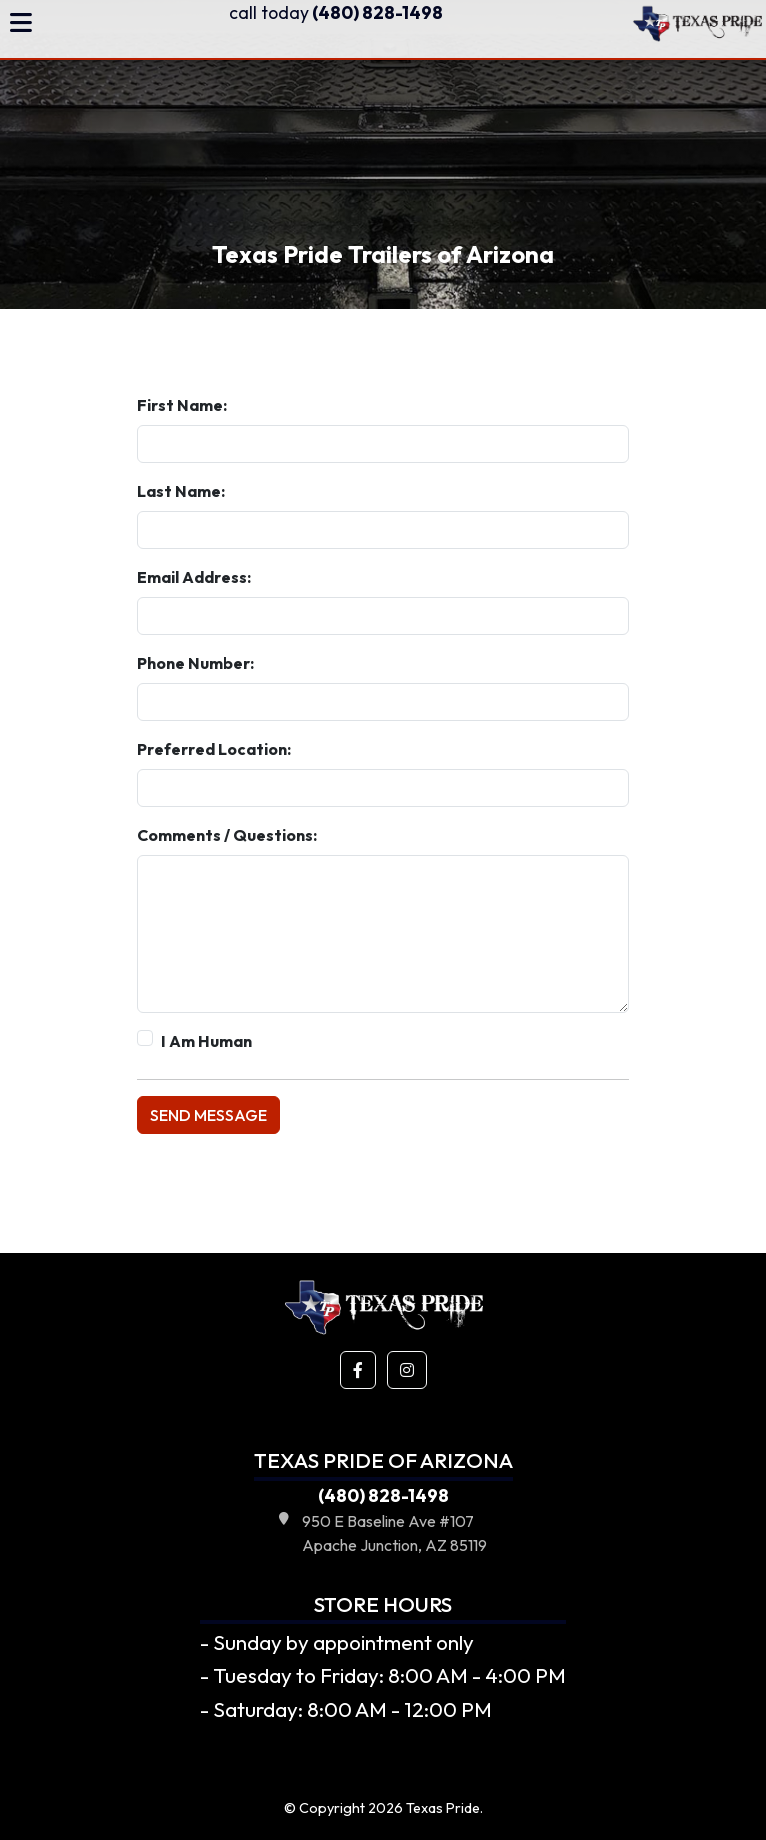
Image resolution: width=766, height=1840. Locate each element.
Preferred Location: (214, 749)
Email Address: (194, 577)
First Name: (182, 405)
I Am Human (206, 1041)
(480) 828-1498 (336, 12)
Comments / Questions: (227, 835)
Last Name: (181, 491)
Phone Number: (195, 663)
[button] (358, 1370)
